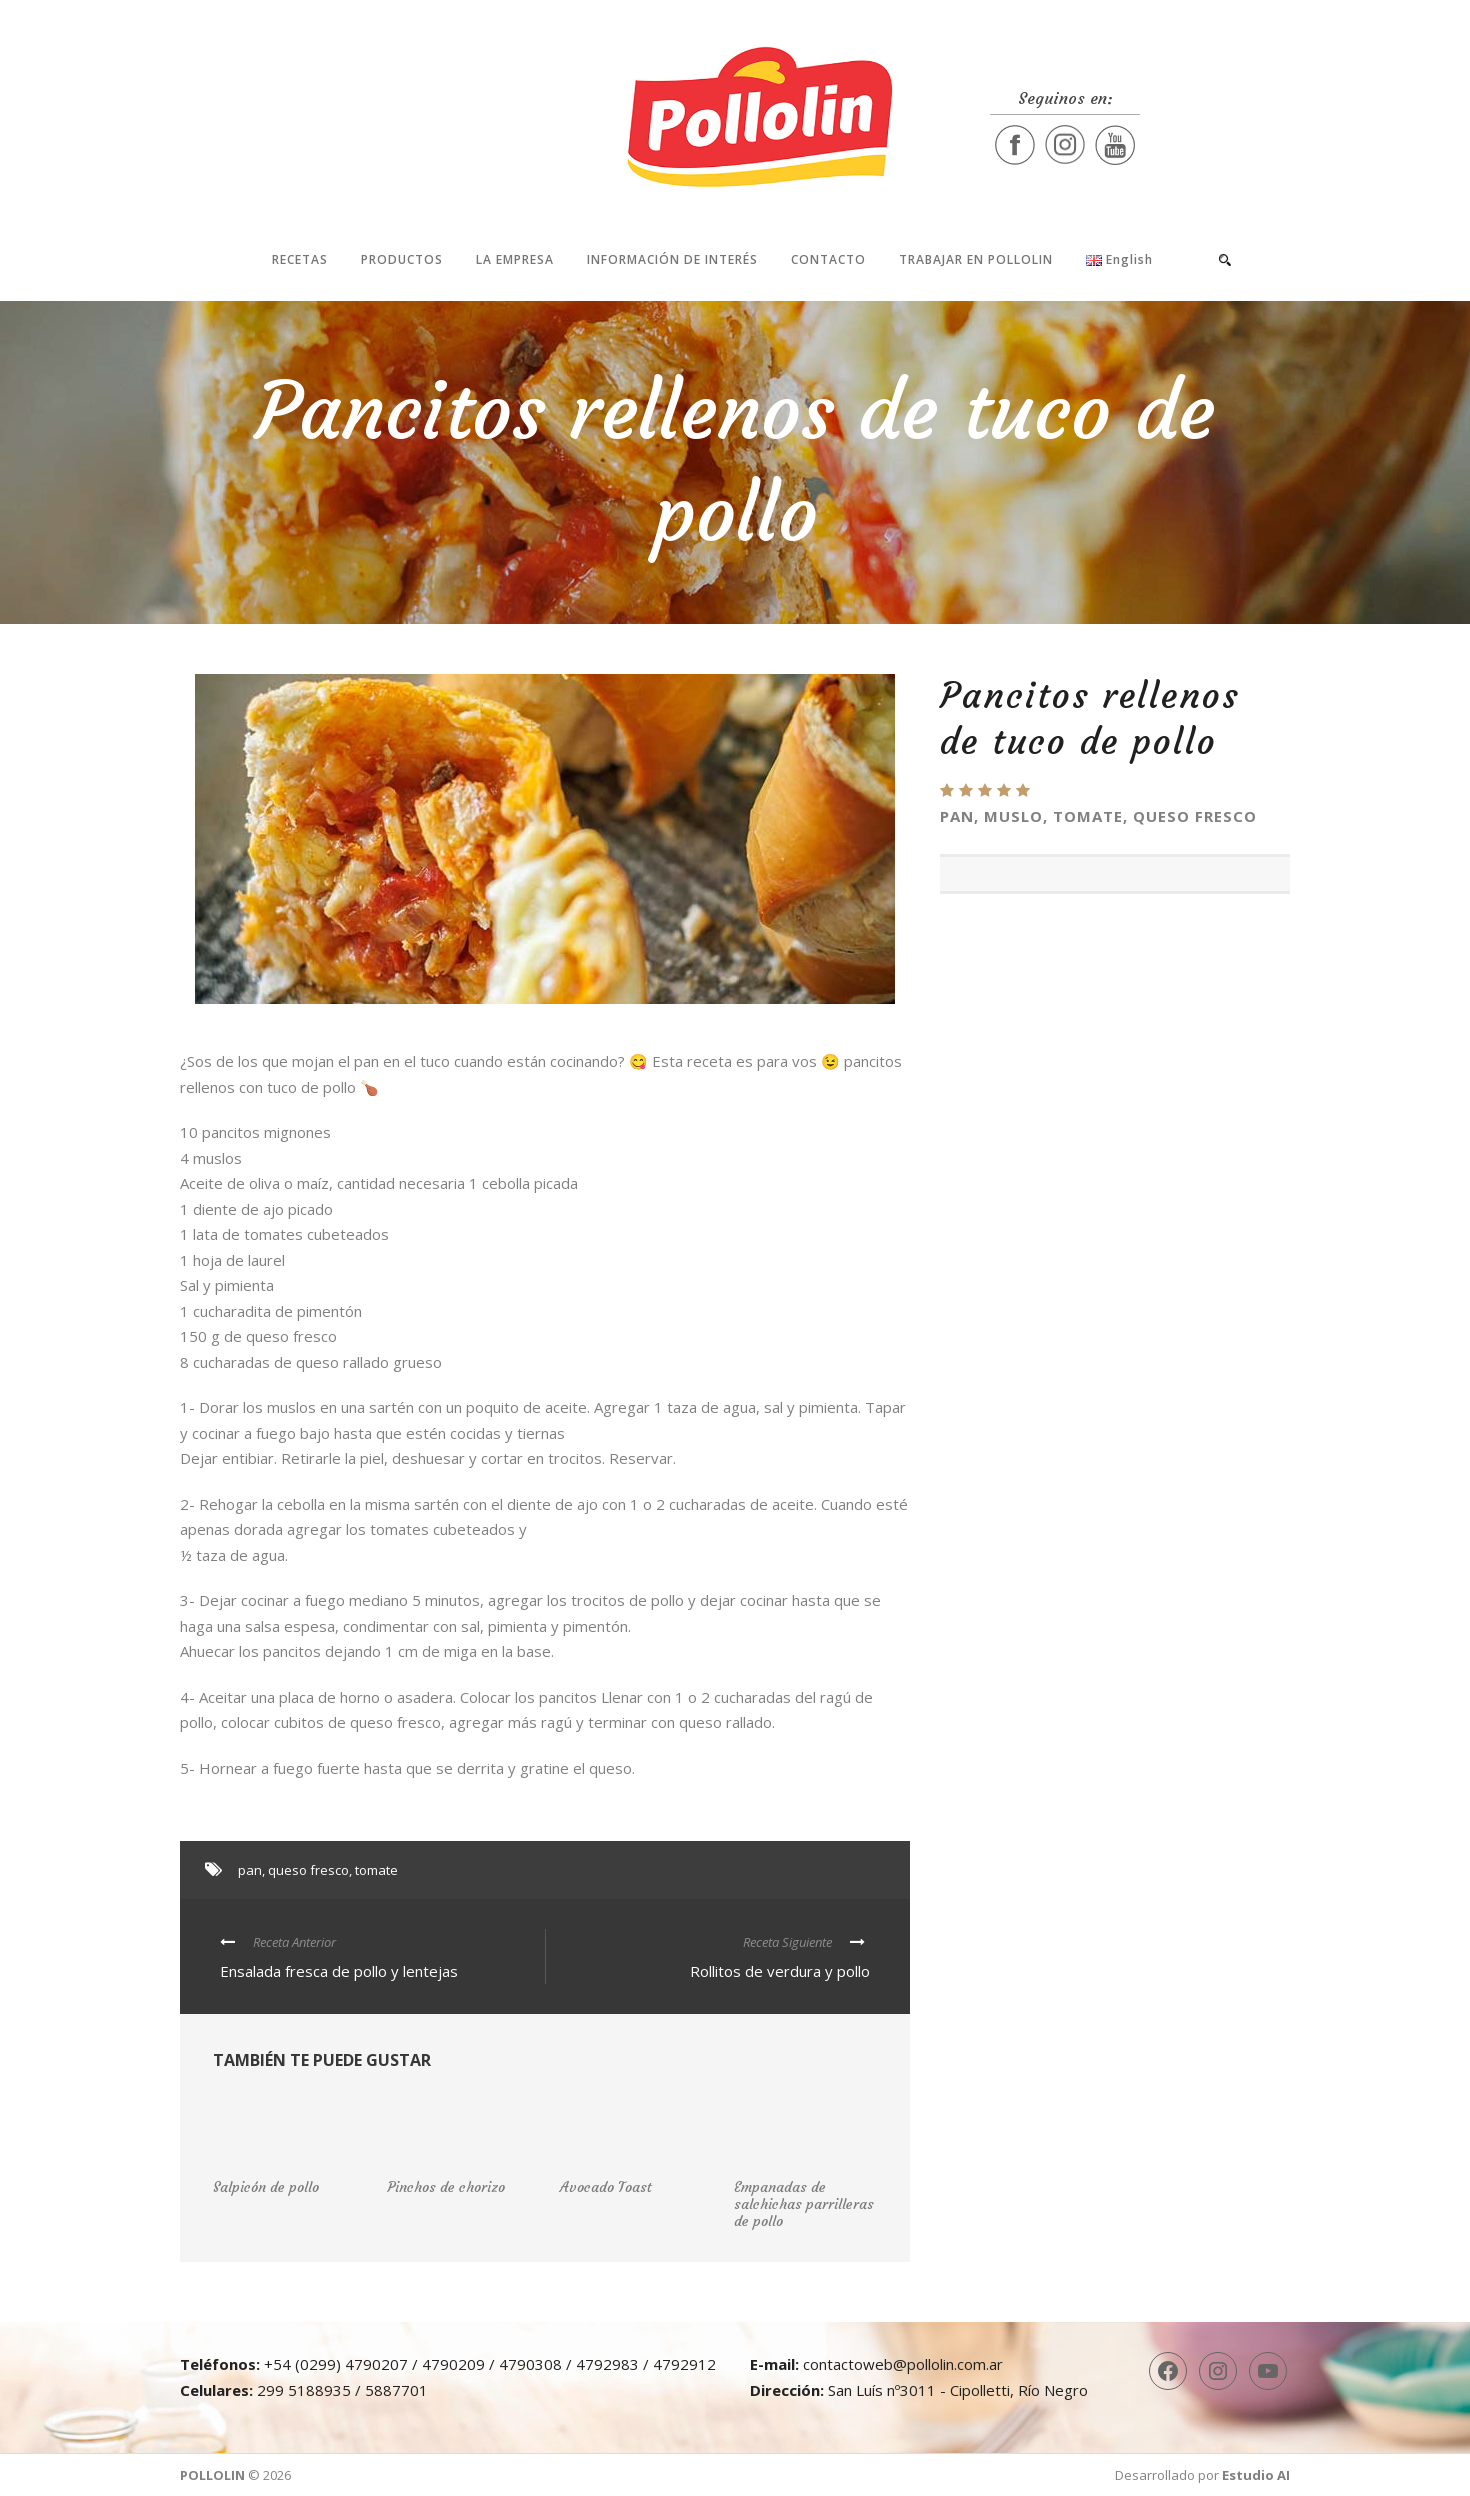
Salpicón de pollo (266, 2187)
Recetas (300, 259)
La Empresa (515, 259)
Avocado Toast (606, 2187)
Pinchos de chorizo (446, 2187)
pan (250, 1870)
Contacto (828, 259)
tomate (376, 1870)
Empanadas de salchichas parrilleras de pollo (804, 2204)
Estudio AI (1256, 2475)
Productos (402, 259)
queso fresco (308, 1870)
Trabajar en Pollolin (976, 259)
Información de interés (672, 259)
